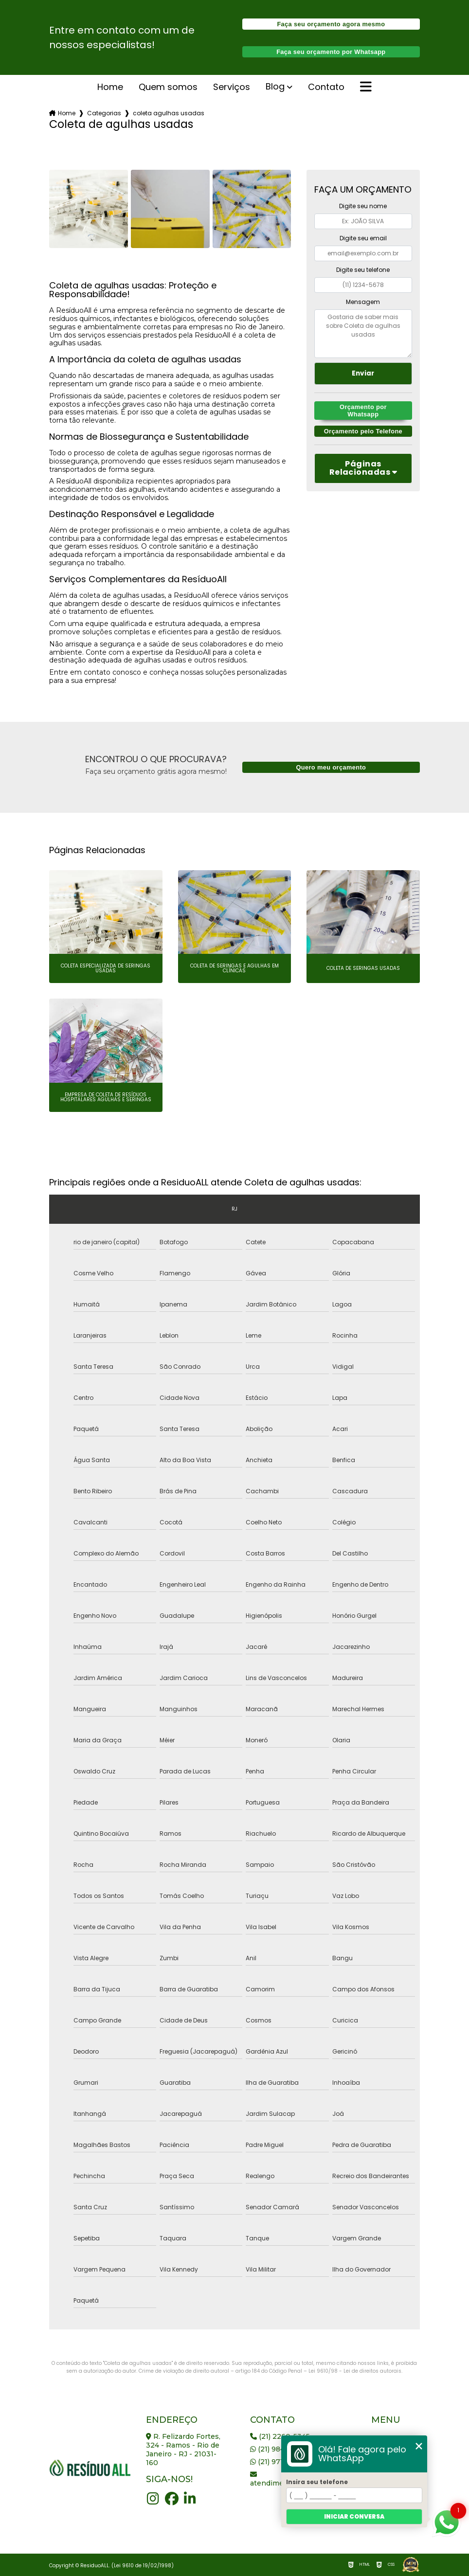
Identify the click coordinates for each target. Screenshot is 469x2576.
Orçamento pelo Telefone (363, 431)
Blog (275, 87)
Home (110, 87)
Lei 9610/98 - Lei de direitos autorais (354, 2371)
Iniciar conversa (354, 2516)
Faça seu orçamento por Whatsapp (330, 51)
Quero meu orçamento (331, 767)
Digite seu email (363, 238)
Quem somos (168, 87)
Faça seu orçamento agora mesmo (331, 24)
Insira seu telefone (317, 2482)
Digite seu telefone (363, 270)
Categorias (104, 113)
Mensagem (363, 302)
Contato (326, 87)
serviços (231, 87)
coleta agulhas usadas (168, 113)
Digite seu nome (363, 206)
